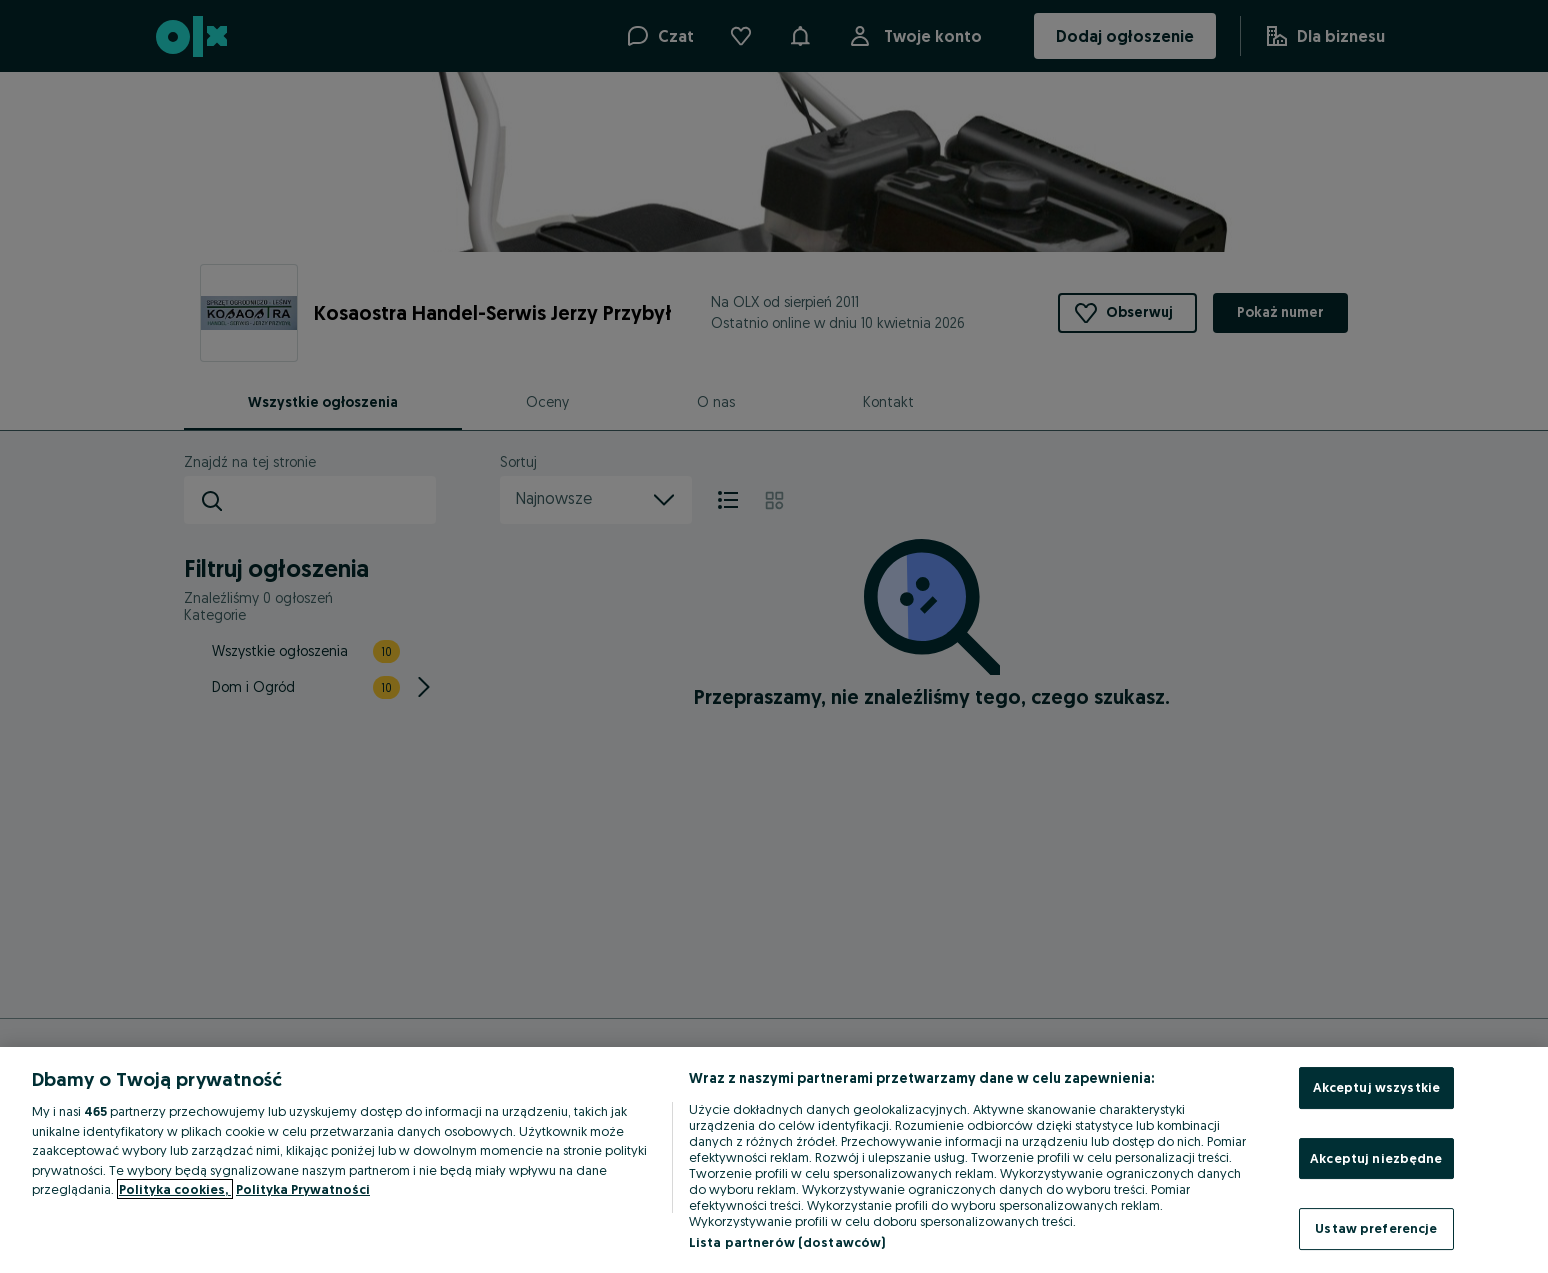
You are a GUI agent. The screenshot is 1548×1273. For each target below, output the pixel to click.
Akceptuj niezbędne (1376, 1158)
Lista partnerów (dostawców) (787, 1242)
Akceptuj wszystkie (1376, 1087)
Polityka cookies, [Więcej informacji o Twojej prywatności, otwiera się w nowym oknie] (175, 1189)
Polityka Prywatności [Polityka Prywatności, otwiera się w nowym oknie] (303, 1189)
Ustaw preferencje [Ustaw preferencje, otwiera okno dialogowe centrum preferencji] (1376, 1228)
